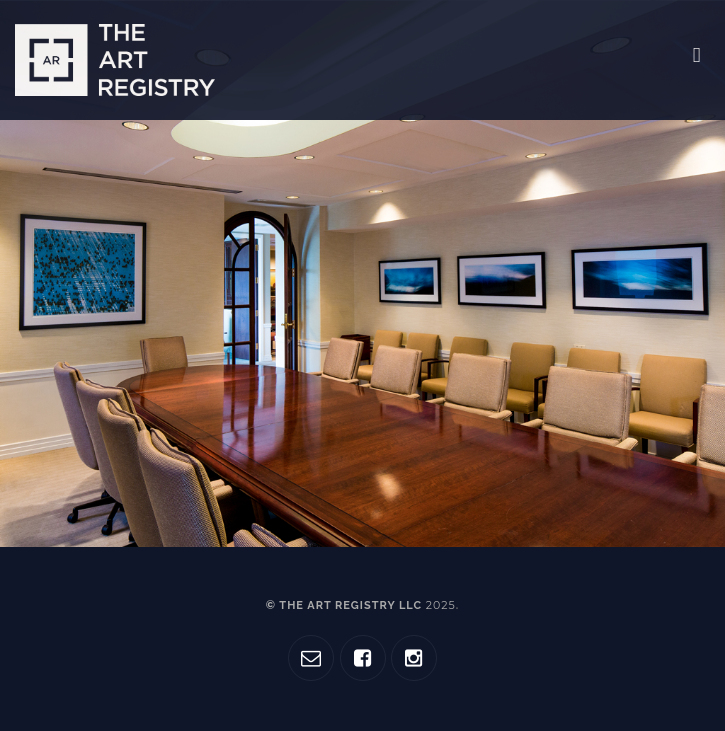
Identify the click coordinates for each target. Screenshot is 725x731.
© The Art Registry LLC (361, 605)
